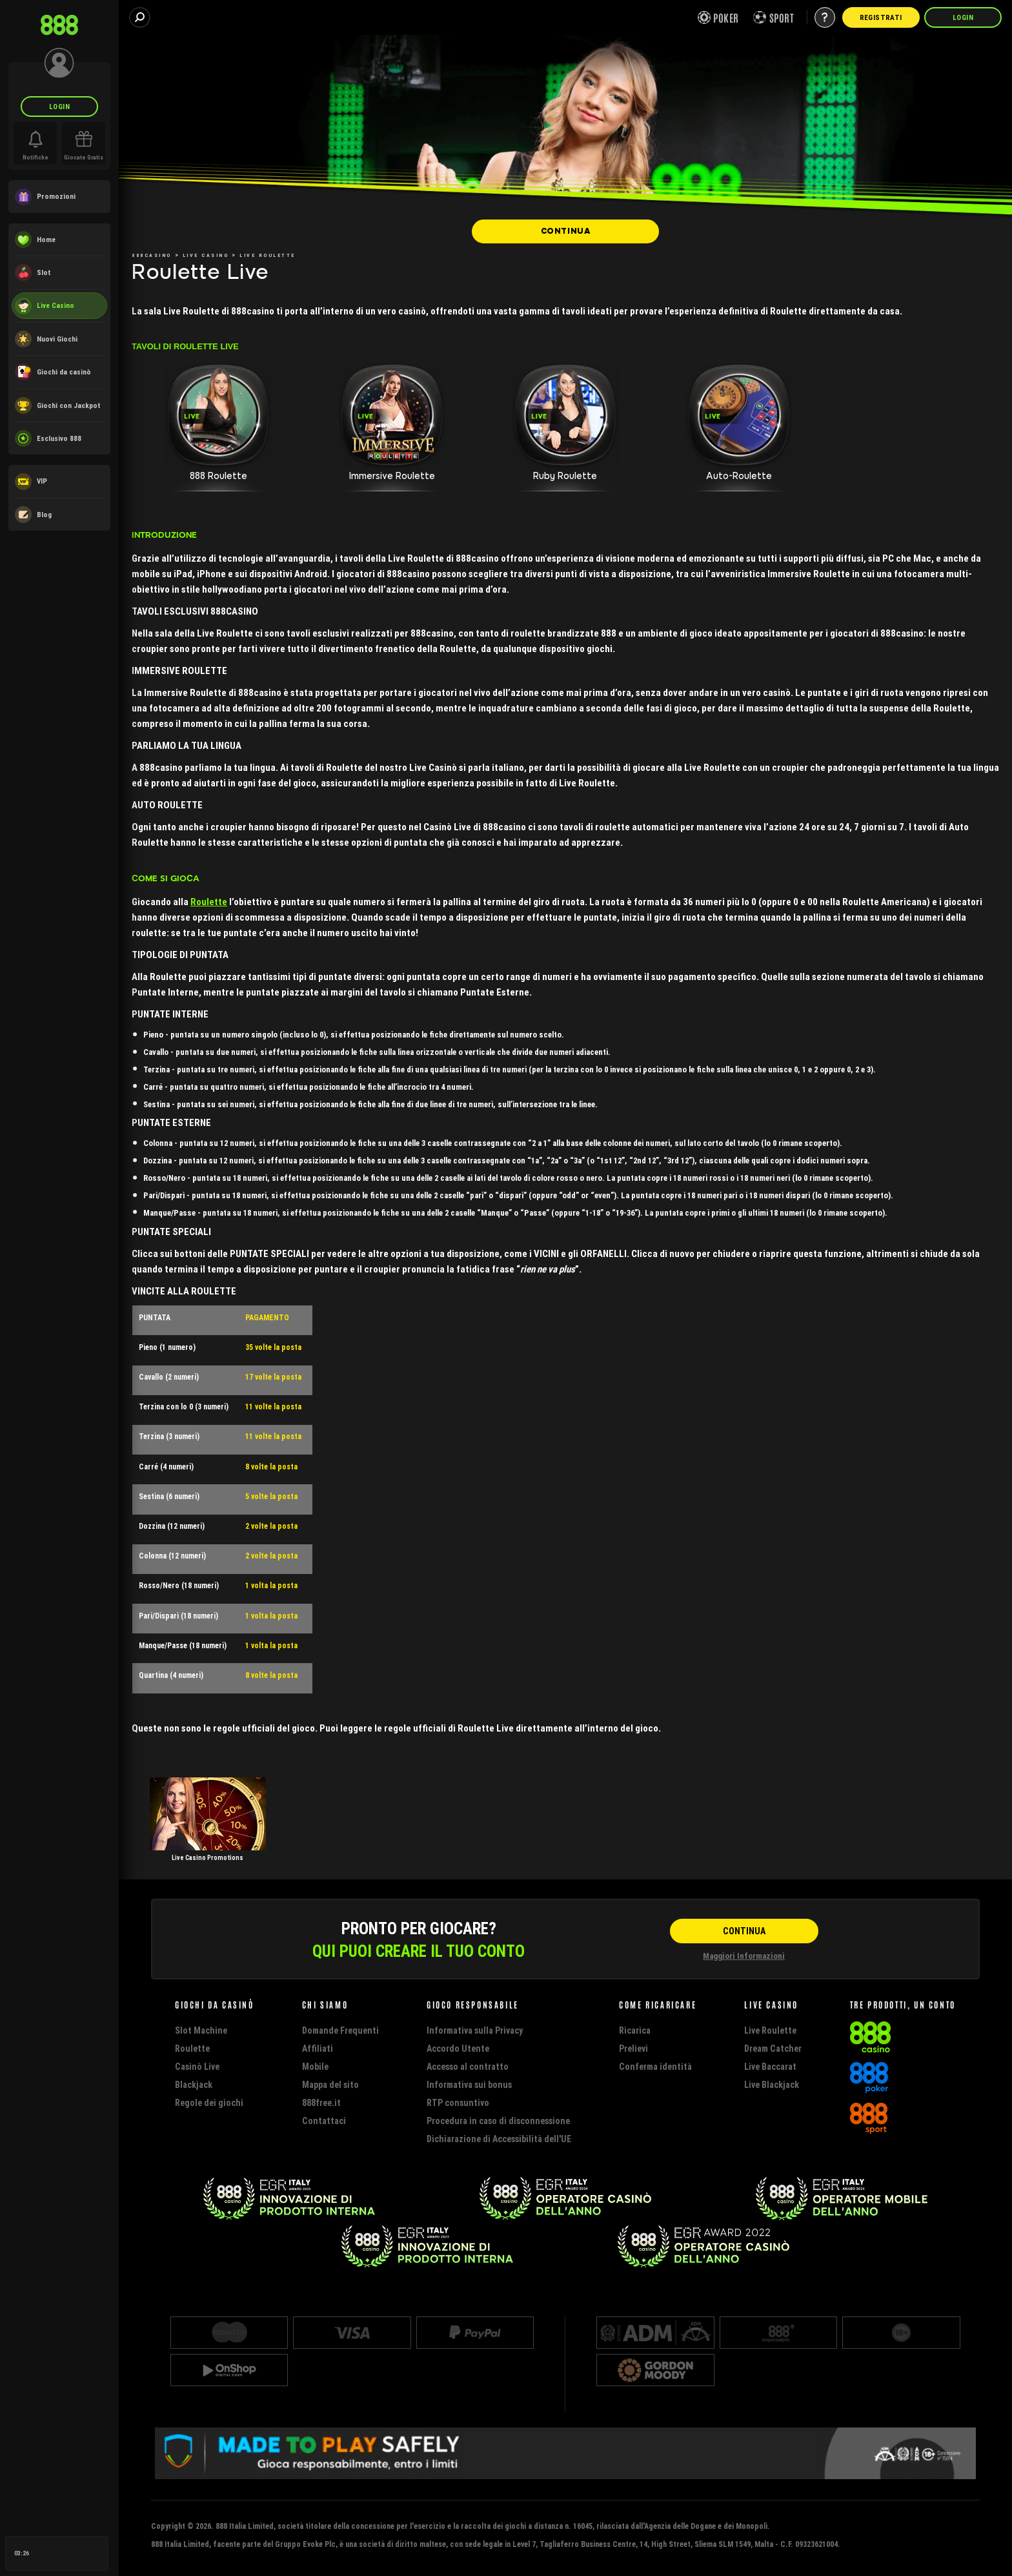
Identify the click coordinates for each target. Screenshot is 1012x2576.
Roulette (208, 901)
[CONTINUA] (565, 231)
